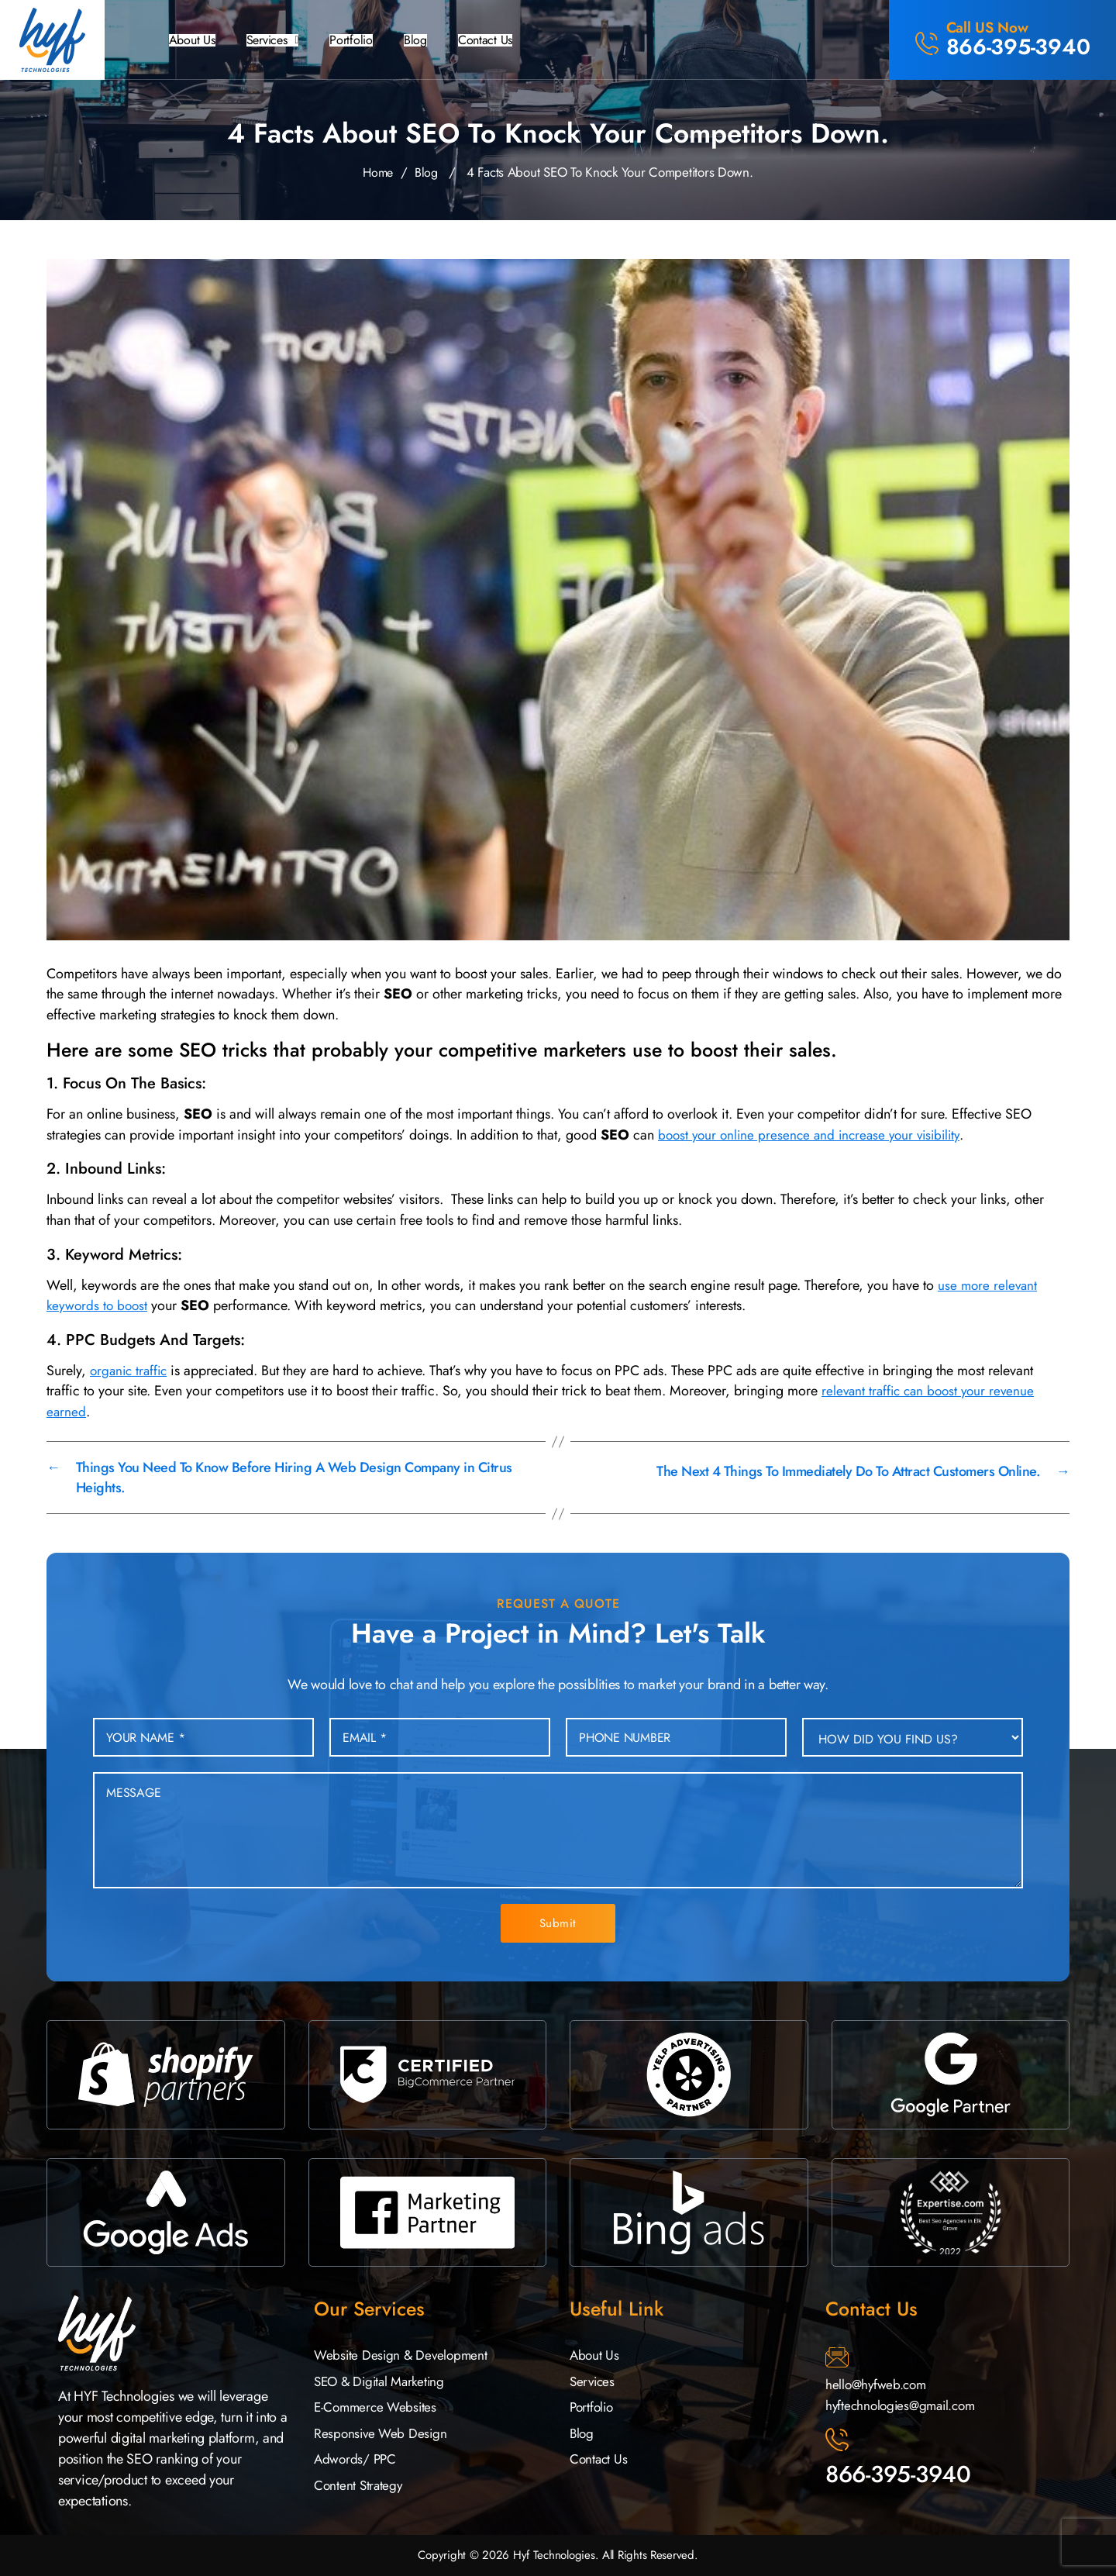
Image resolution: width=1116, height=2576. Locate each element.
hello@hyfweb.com (878, 2384)
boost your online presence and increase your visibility (815, 1135)
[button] (279, 40)
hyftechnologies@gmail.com (904, 2405)
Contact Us (505, 40)
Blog (431, 40)
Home (377, 172)
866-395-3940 (898, 2474)
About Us (193, 40)
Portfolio (364, 40)
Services (279, 40)
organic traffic (131, 1370)
